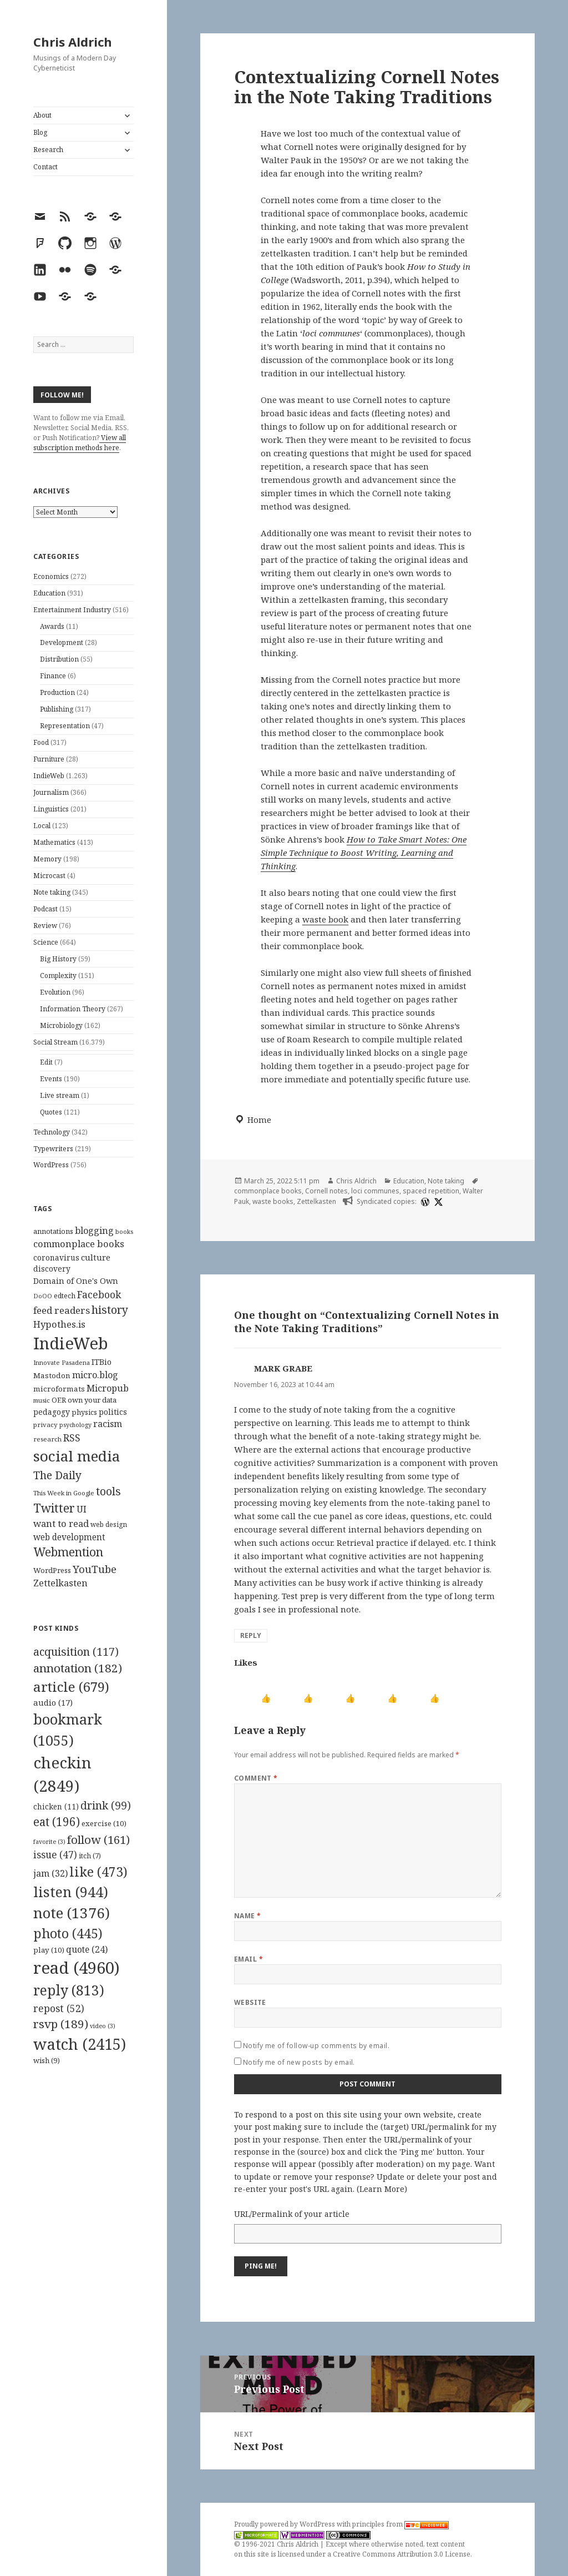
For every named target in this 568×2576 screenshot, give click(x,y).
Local (41, 825)
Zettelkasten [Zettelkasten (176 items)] (60, 1583)
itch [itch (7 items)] (90, 1856)
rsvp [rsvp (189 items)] (60, 2023)
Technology (51, 1132)
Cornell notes (326, 1191)
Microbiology (61, 1025)
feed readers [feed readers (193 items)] (61, 1310)
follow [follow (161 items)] (98, 1839)
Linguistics (51, 809)
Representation (65, 725)
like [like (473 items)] (98, 1872)
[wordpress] (424, 1201)
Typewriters (53, 1148)
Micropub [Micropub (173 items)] (108, 1388)
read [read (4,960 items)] (76, 1968)
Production (57, 692)
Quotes (51, 1112)
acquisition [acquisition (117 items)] (76, 1651)
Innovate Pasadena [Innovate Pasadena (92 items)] (61, 1362)
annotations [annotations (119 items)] (53, 1231)
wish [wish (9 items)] (46, 2060)
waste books (272, 1201)
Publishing (56, 709)
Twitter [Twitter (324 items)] (54, 1508)
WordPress (51, 1164)
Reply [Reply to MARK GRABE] (250, 1635)
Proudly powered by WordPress (285, 2524)
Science (45, 942)
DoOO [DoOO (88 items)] (42, 1296)
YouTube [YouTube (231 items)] (94, 1569)
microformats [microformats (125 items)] (59, 1389)
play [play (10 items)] (48, 1950)
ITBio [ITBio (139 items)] (101, 1362)
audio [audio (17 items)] (53, 1702)
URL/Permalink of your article (291, 2214)
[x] (437, 1201)
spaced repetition (431, 1191)
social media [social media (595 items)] (76, 1456)
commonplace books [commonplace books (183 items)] (78, 1243)
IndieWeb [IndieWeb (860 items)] (70, 1343)
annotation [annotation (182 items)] (77, 1668)
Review (45, 925)
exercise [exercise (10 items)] (104, 1823)
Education (49, 593)
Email (248, 1959)
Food (41, 742)
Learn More (381, 2189)
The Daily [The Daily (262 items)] (57, 1475)
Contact (45, 167)
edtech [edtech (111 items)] (64, 1295)
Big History (58, 959)
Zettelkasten (316, 1201)
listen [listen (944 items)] (70, 1891)
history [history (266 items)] (110, 1309)
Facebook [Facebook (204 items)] (99, 1294)
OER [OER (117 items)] (59, 1400)
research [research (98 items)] (47, 1439)
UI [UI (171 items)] (82, 1509)
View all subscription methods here (79, 442)
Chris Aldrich (72, 41)
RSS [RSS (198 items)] (71, 1437)
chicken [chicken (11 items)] (56, 1807)
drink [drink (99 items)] (105, 1805)
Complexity (58, 975)
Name (247, 1915)
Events (51, 1078)
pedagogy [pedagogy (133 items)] (51, 1412)
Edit (46, 1062)
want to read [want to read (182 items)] (61, 1523)
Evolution (55, 992)
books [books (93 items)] (124, 1231)
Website (250, 2002)
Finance (53, 675)
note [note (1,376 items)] (71, 1913)
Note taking (51, 892)
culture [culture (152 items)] (95, 1257)
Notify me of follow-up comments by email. (316, 2045)
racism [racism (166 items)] (107, 1424)
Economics (51, 576)
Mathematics (54, 842)
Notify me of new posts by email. (299, 2062)
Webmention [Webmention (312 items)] (68, 1552)
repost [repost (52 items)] (58, 2008)
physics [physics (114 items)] (84, 1412)
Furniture (48, 759)
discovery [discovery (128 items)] (51, 1268)
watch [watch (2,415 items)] (79, 2044)
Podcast (45, 909)
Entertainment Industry (72, 609)
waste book (325, 919)
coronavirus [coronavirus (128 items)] (56, 1257)
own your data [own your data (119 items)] (92, 1400)
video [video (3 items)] (102, 2026)
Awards (52, 626)
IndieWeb (48, 775)
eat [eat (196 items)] (56, 1821)
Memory (47, 859)
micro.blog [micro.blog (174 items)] (95, 1375)
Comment (256, 1778)
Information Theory (72, 1009)
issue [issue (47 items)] (55, 1854)
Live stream (59, 1095)
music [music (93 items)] (41, 1400)
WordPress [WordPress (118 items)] (52, 1570)
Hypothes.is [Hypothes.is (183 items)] (59, 1324)
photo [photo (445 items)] (68, 1933)
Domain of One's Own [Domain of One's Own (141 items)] (75, 1281)
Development (61, 642)
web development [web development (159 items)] (69, 1537)
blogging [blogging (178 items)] (94, 1230)
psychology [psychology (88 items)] (75, 1425)
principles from (400, 2524)
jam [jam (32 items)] (50, 1873)
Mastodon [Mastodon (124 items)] (51, 1375)
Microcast (49, 875)
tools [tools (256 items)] (108, 1491)
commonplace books (268, 1191)
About (42, 115)
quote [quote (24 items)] (87, 1949)
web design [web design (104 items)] (108, 1524)
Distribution (59, 659)
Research (48, 149)
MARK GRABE (283, 1368)
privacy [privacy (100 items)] (45, 1424)
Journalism (51, 792)
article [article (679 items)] (71, 1686)
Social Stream (55, 1042)
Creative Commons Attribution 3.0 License (401, 2554)
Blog (40, 132)
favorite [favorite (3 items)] (49, 1842)
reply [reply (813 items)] (68, 1990)
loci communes (375, 1191)
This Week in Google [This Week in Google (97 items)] (63, 1493)
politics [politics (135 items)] (113, 1412)
